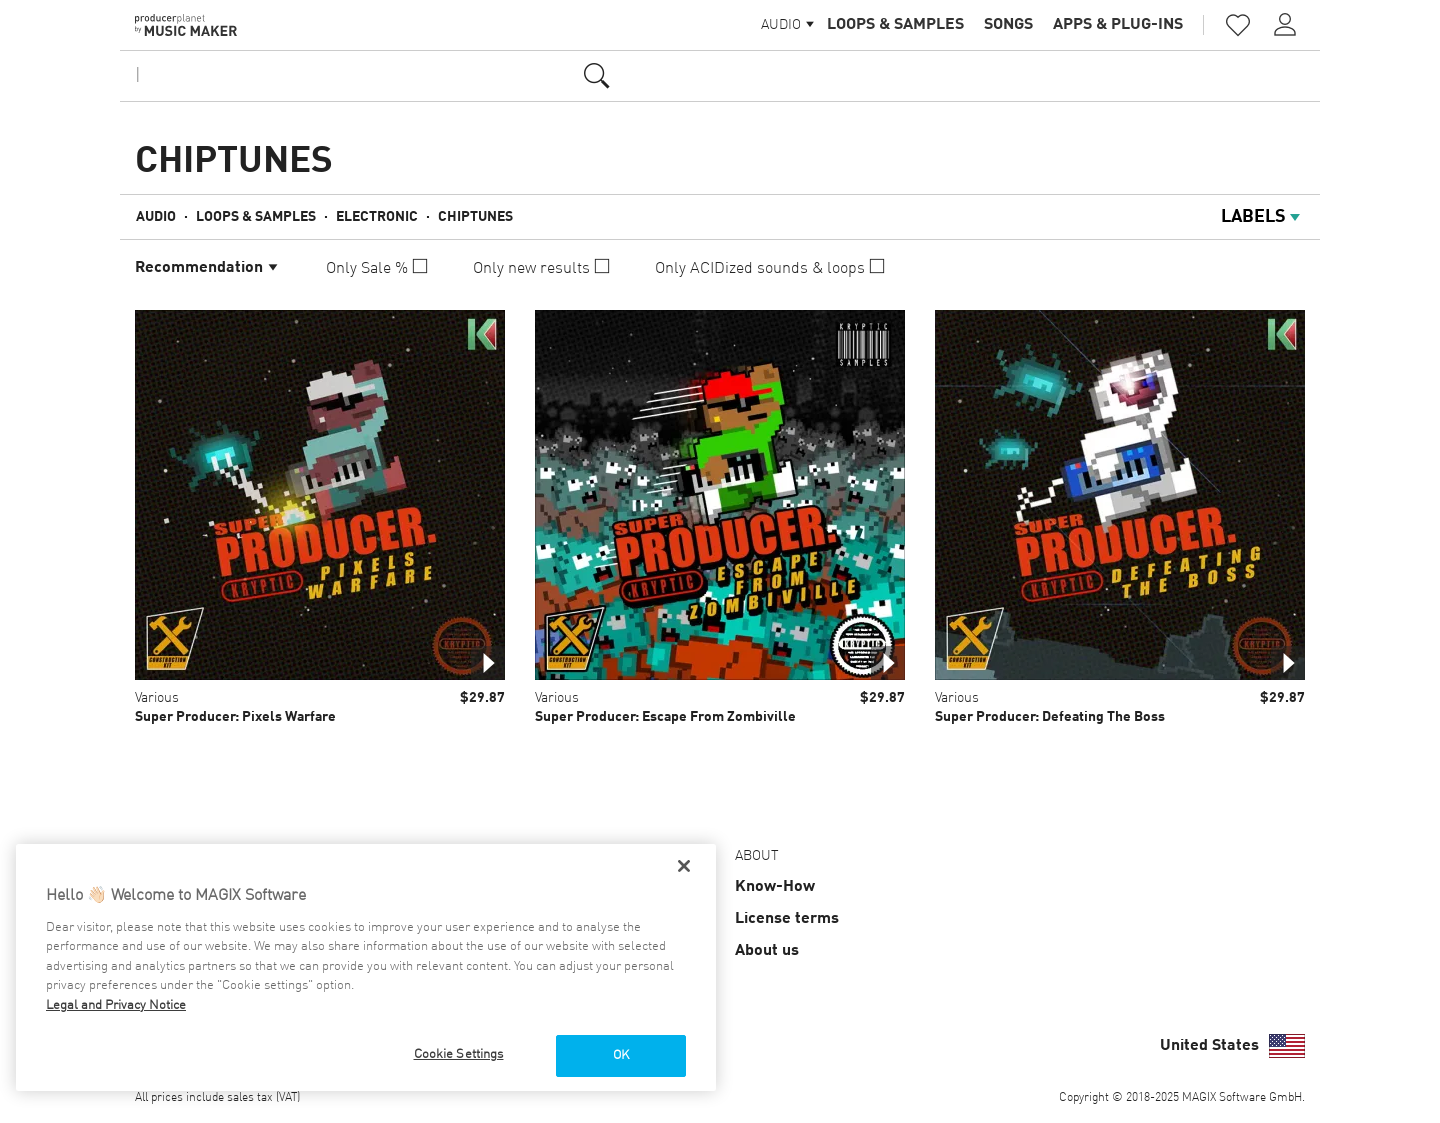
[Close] (684, 866)
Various (157, 698)
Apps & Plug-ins (1118, 25)
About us (767, 951)
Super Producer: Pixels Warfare (235, 717)
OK (621, 1055)
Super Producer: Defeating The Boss (1050, 717)
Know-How (775, 887)
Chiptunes (475, 217)
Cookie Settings (459, 1054)
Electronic (377, 217)
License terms (787, 919)
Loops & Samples (895, 25)
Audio (156, 217)
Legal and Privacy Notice (116, 1005)
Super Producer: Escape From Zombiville (665, 717)
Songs (1008, 25)
